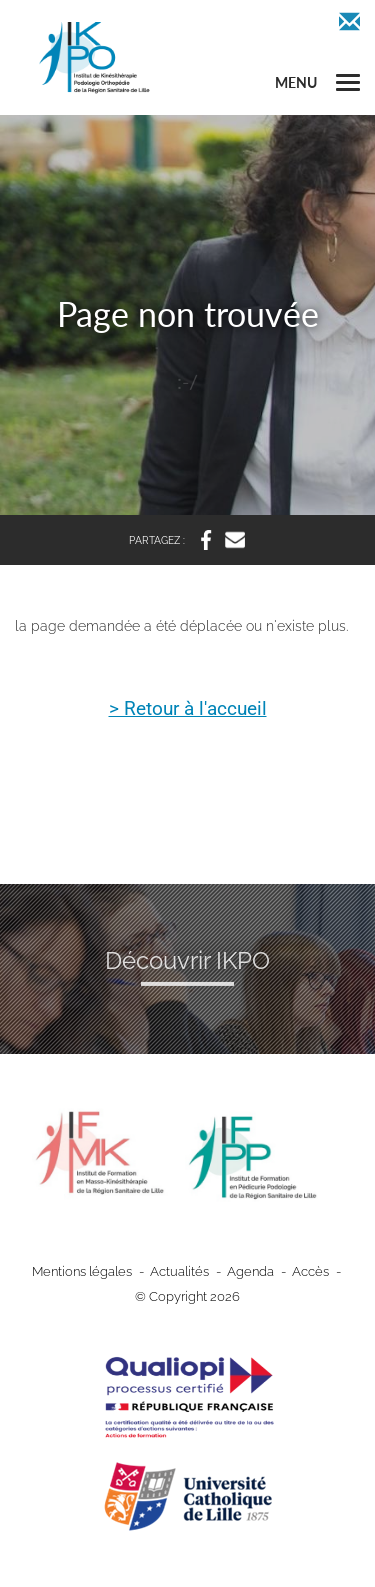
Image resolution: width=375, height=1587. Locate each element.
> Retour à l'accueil (188, 710)
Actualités (179, 1271)
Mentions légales (82, 1271)
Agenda (250, 1271)
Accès (310, 1271)
